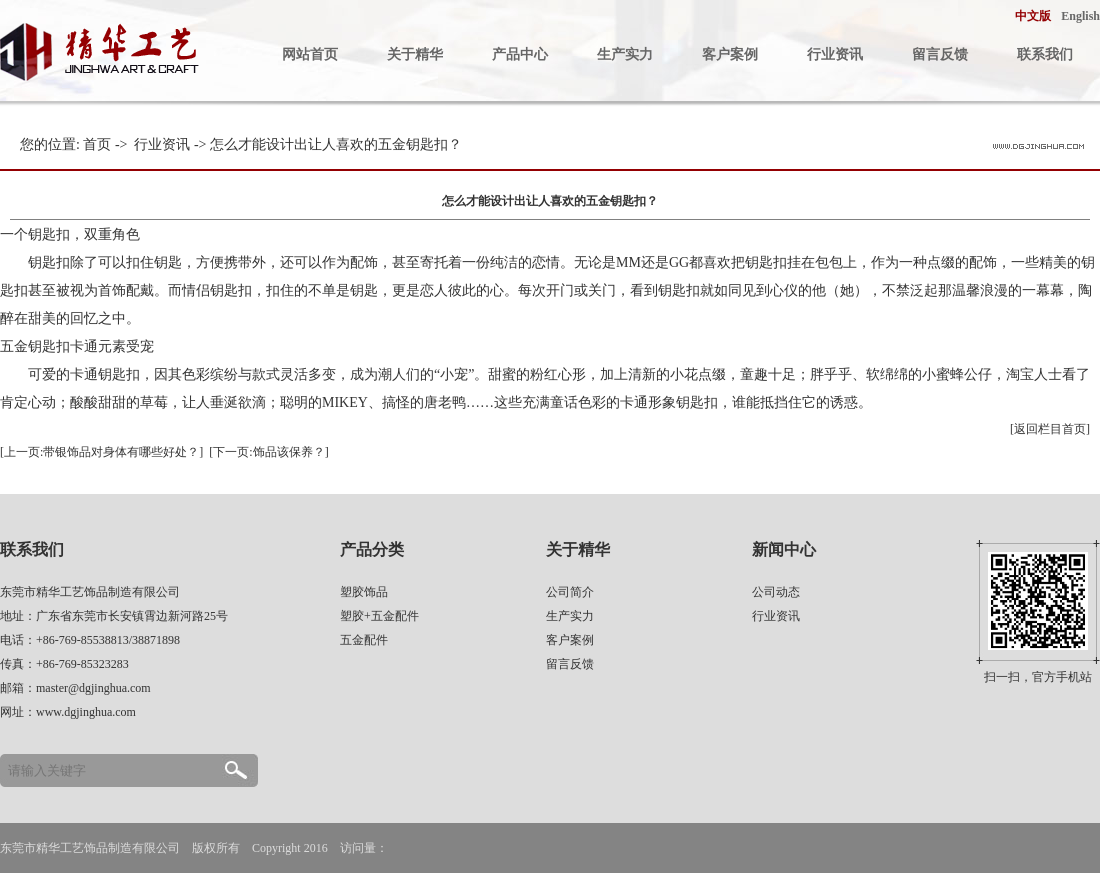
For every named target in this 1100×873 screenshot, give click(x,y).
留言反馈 (940, 54)
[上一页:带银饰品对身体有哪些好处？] (101, 452)
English (1080, 16)
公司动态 (776, 592)
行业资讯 (835, 54)
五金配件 (364, 640)
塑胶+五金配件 (379, 616)
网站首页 (310, 54)
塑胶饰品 (364, 592)
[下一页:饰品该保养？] (268, 452)
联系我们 (1045, 54)
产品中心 (520, 54)
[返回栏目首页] (1050, 429)
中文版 (1033, 16)
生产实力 (625, 54)
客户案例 (730, 54)
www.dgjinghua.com (86, 712)
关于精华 (415, 54)
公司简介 (570, 592)
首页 (97, 144)
